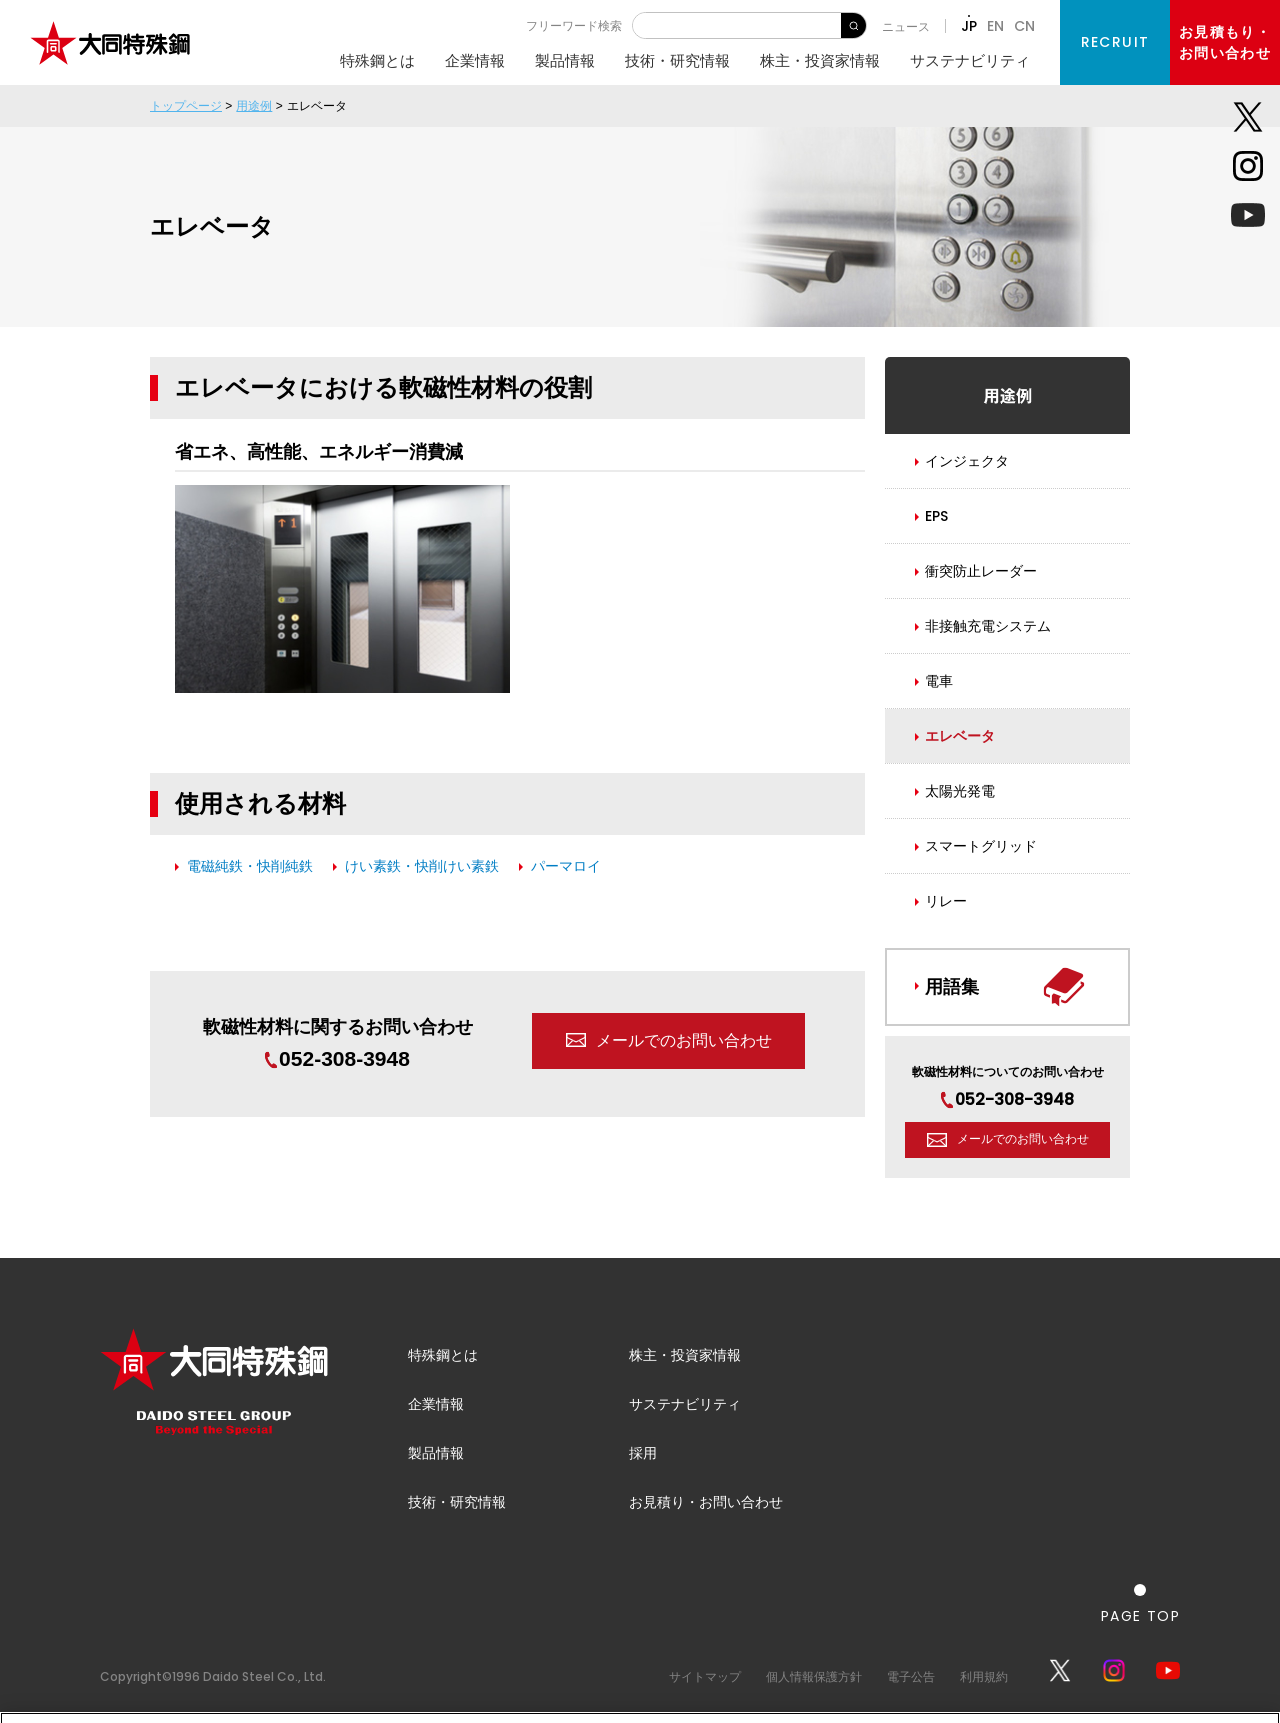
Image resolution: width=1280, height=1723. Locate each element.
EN (995, 26)
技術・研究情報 (677, 60)
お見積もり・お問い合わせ (1225, 42)
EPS (936, 516)
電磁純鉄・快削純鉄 (250, 866)
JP (969, 26)
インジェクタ (967, 461)
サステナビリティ (970, 60)
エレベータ (960, 736)
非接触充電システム (988, 626)
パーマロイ (566, 866)
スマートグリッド (981, 846)
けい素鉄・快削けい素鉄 (422, 866)
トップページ (186, 106)
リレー (946, 901)
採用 (643, 1453)
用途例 (254, 106)
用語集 (952, 986)
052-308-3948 (337, 1058)
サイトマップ (705, 1676)
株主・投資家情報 (820, 60)
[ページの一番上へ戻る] (1140, 1603)
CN (1024, 26)
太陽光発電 (960, 791)
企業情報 (475, 60)
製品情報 (565, 60)
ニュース (906, 26)
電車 (939, 681)
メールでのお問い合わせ (684, 1040)
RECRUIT (1115, 42)
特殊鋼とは (377, 60)
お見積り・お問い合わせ (706, 1502)
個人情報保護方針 (814, 1676)
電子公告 (911, 1676)
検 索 (853, 25)
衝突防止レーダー (981, 571)
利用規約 (984, 1676)
